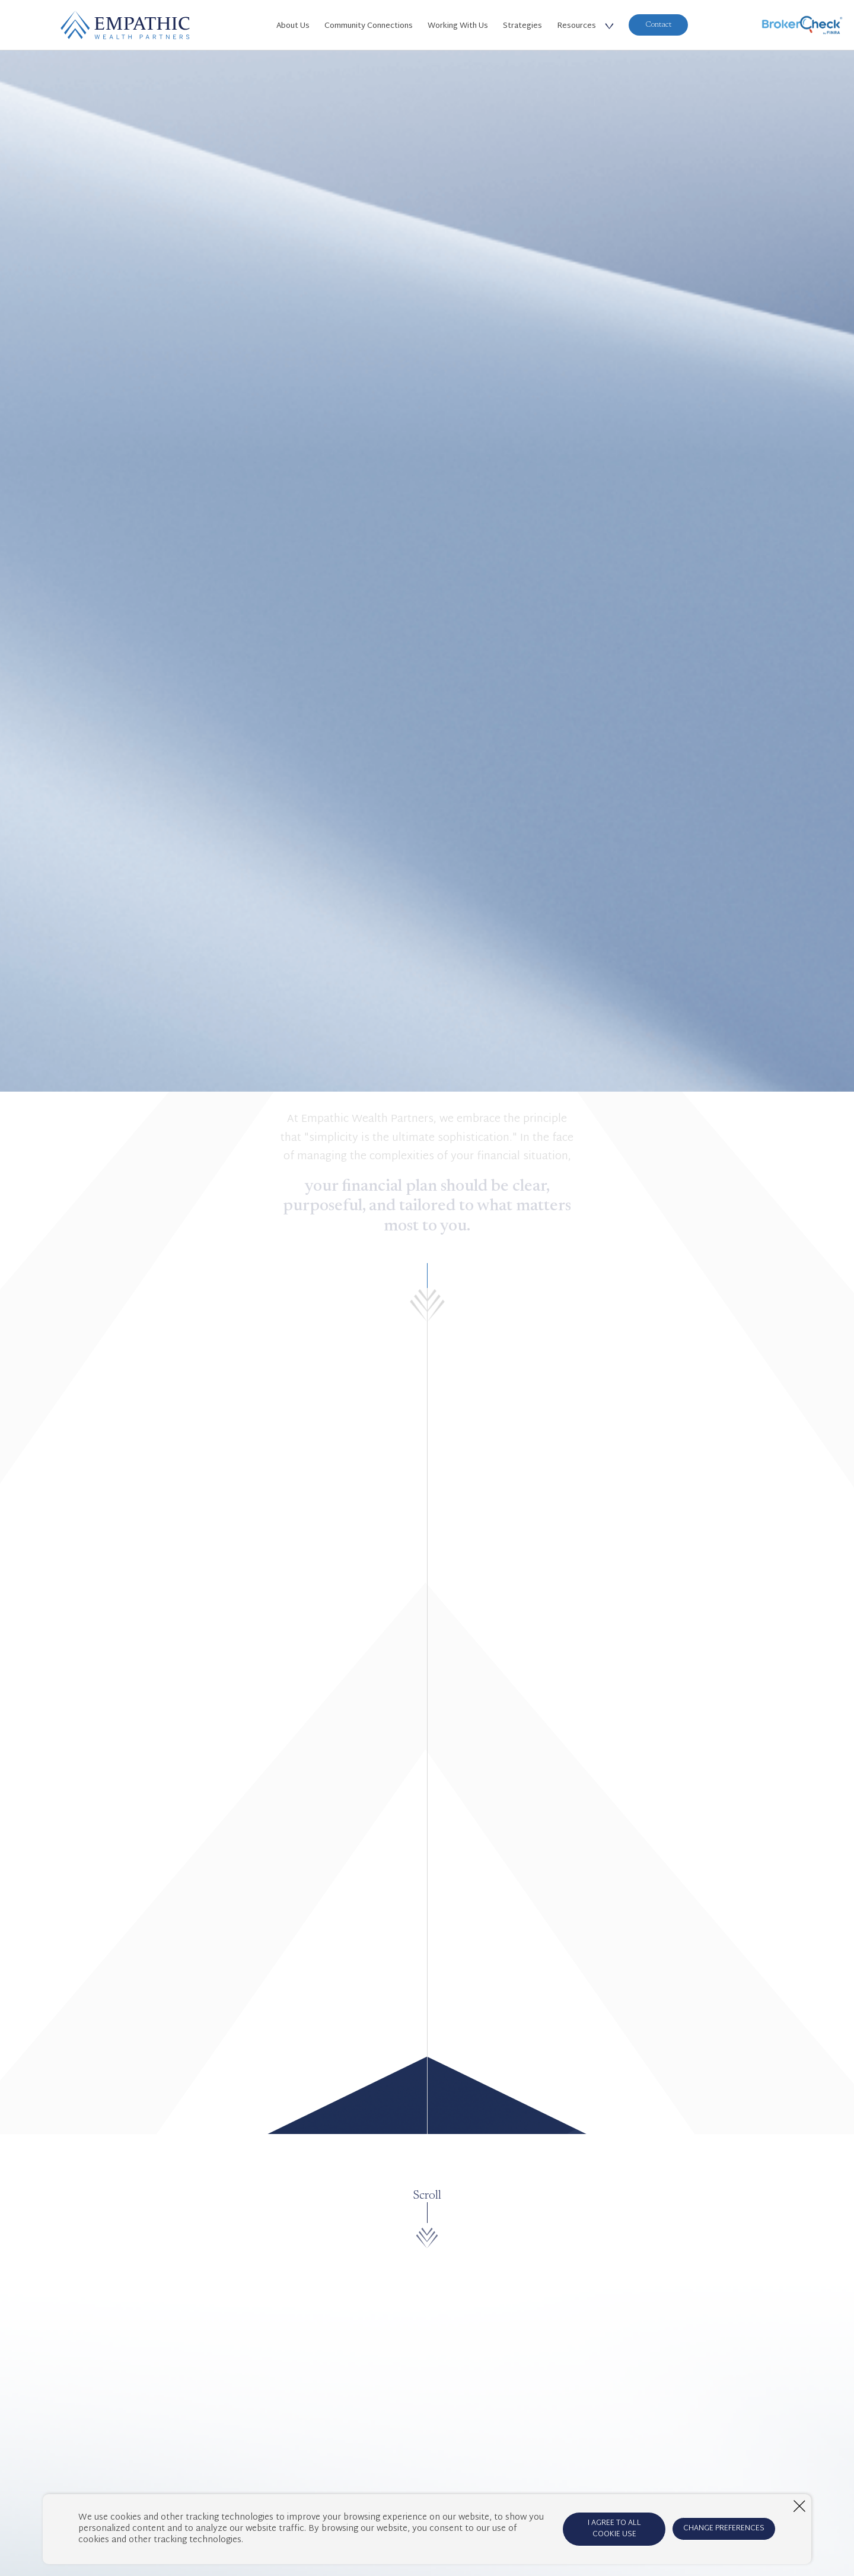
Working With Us (458, 26)
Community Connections (368, 26)
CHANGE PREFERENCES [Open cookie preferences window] (723, 2528)
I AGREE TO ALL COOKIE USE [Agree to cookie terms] (614, 2529)
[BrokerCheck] (801, 25)
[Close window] (799, 2506)
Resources (576, 26)
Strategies (522, 26)
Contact (658, 24)
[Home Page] (125, 25)
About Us (293, 26)
